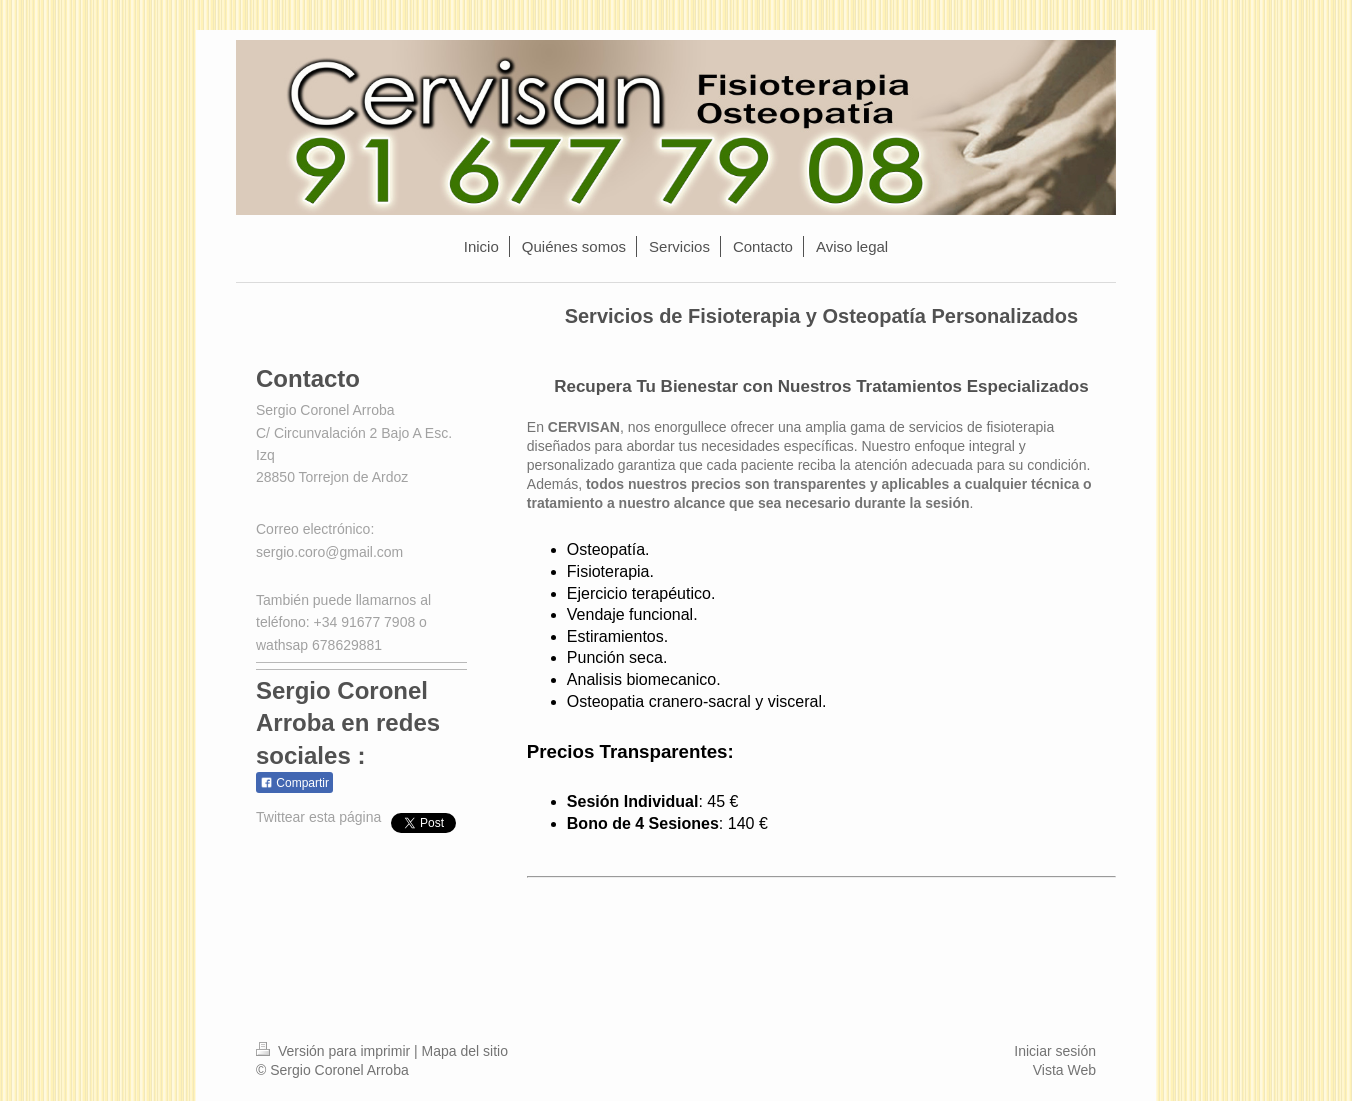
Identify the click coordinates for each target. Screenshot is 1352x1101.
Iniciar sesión (1055, 1051)
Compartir (294, 783)
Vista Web (1064, 1070)
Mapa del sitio (465, 1051)
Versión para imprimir (335, 1051)
